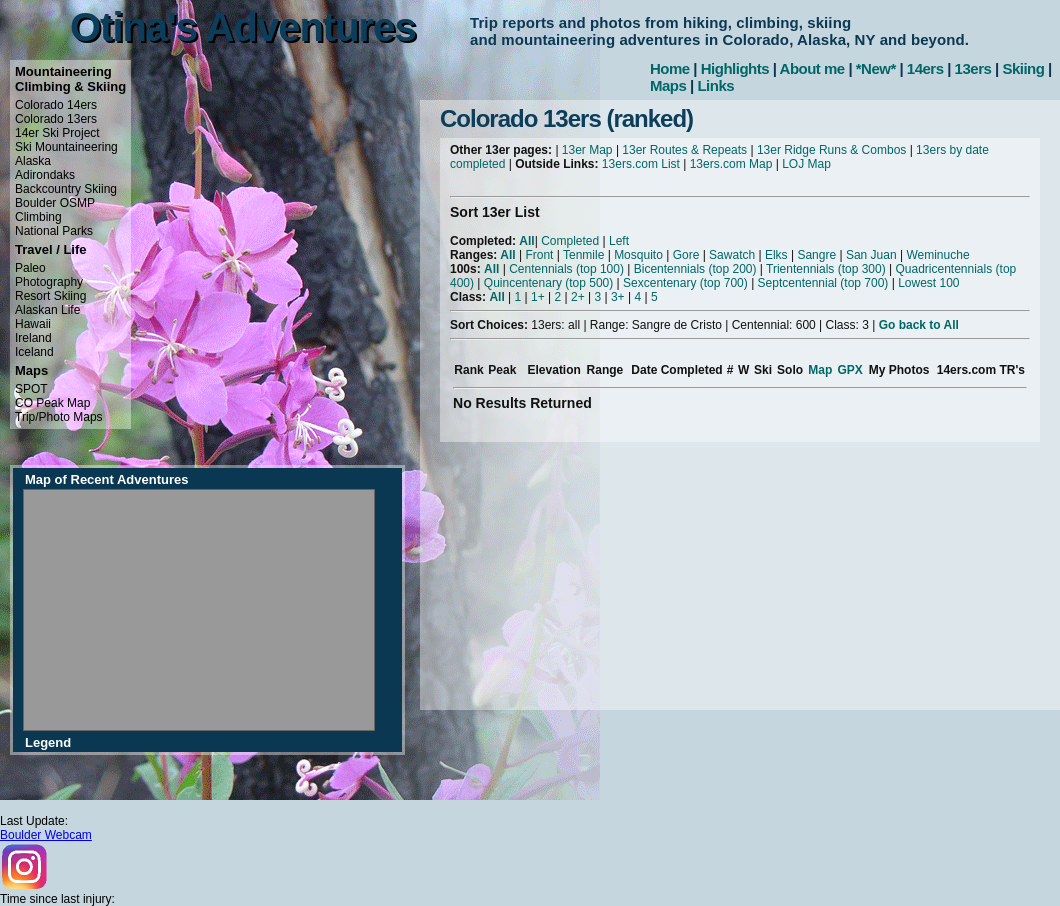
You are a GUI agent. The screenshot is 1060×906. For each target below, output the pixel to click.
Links (715, 85)
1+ (538, 297)
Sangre (816, 255)
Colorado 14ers (56, 105)
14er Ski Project (57, 133)
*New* (876, 68)
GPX (849, 370)
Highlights (735, 68)
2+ (578, 297)
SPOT (31, 389)
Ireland (33, 338)
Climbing (38, 217)
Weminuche (937, 255)
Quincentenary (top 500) (548, 283)
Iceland (34, 352)
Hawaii (33, 324)
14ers (925, 68)
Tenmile (583, 255)
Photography (49, 282)
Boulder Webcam (46, 835)
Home (670, 68)
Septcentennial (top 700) (823, 283)
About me (812, 68)
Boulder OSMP (55, 203)
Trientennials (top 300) (826, 269)
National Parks (54, 231)
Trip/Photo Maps (59, 417)
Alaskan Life (47, 310)
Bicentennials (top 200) (695, 269)
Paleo (30, 268)
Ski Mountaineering (66, 147)
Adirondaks (45, 175)
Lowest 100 (928, 283)
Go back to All (919, 325)
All (526, 241)
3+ (618, 297)
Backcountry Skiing (66, 189)
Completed (570, 241)
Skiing (1023, 68)
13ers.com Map (731, 164)
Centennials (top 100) (566, 269)
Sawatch (732, 255)
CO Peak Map (52, 403)
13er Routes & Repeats (684, 150)
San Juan (871, 255)
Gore (686, 255)
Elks (776, 255)
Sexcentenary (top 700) (685, 283)
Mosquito (638, 255)
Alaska (33, 161)
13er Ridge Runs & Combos (831, 150)
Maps (668, 85)
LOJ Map (806, 164)
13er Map (587, 150)
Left (619, 241)
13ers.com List (641, 164)
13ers (973, 68)
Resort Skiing (50, 296)
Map (820, 370)
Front (539, 255)
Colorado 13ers (56, 119)
